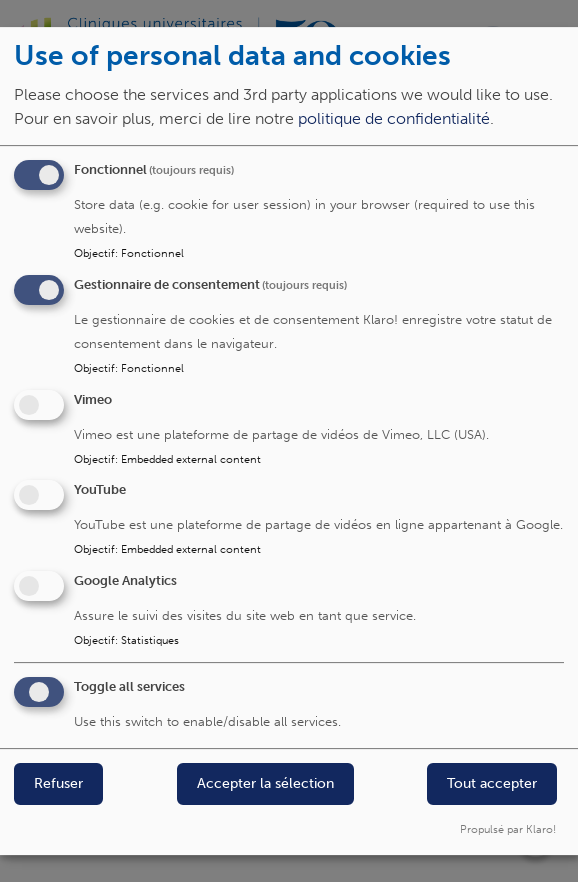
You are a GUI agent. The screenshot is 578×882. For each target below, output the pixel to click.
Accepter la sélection (265, 783)
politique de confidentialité (394, 118)
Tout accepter (492, 783)
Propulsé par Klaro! (508, 829)
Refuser (58, 783)
